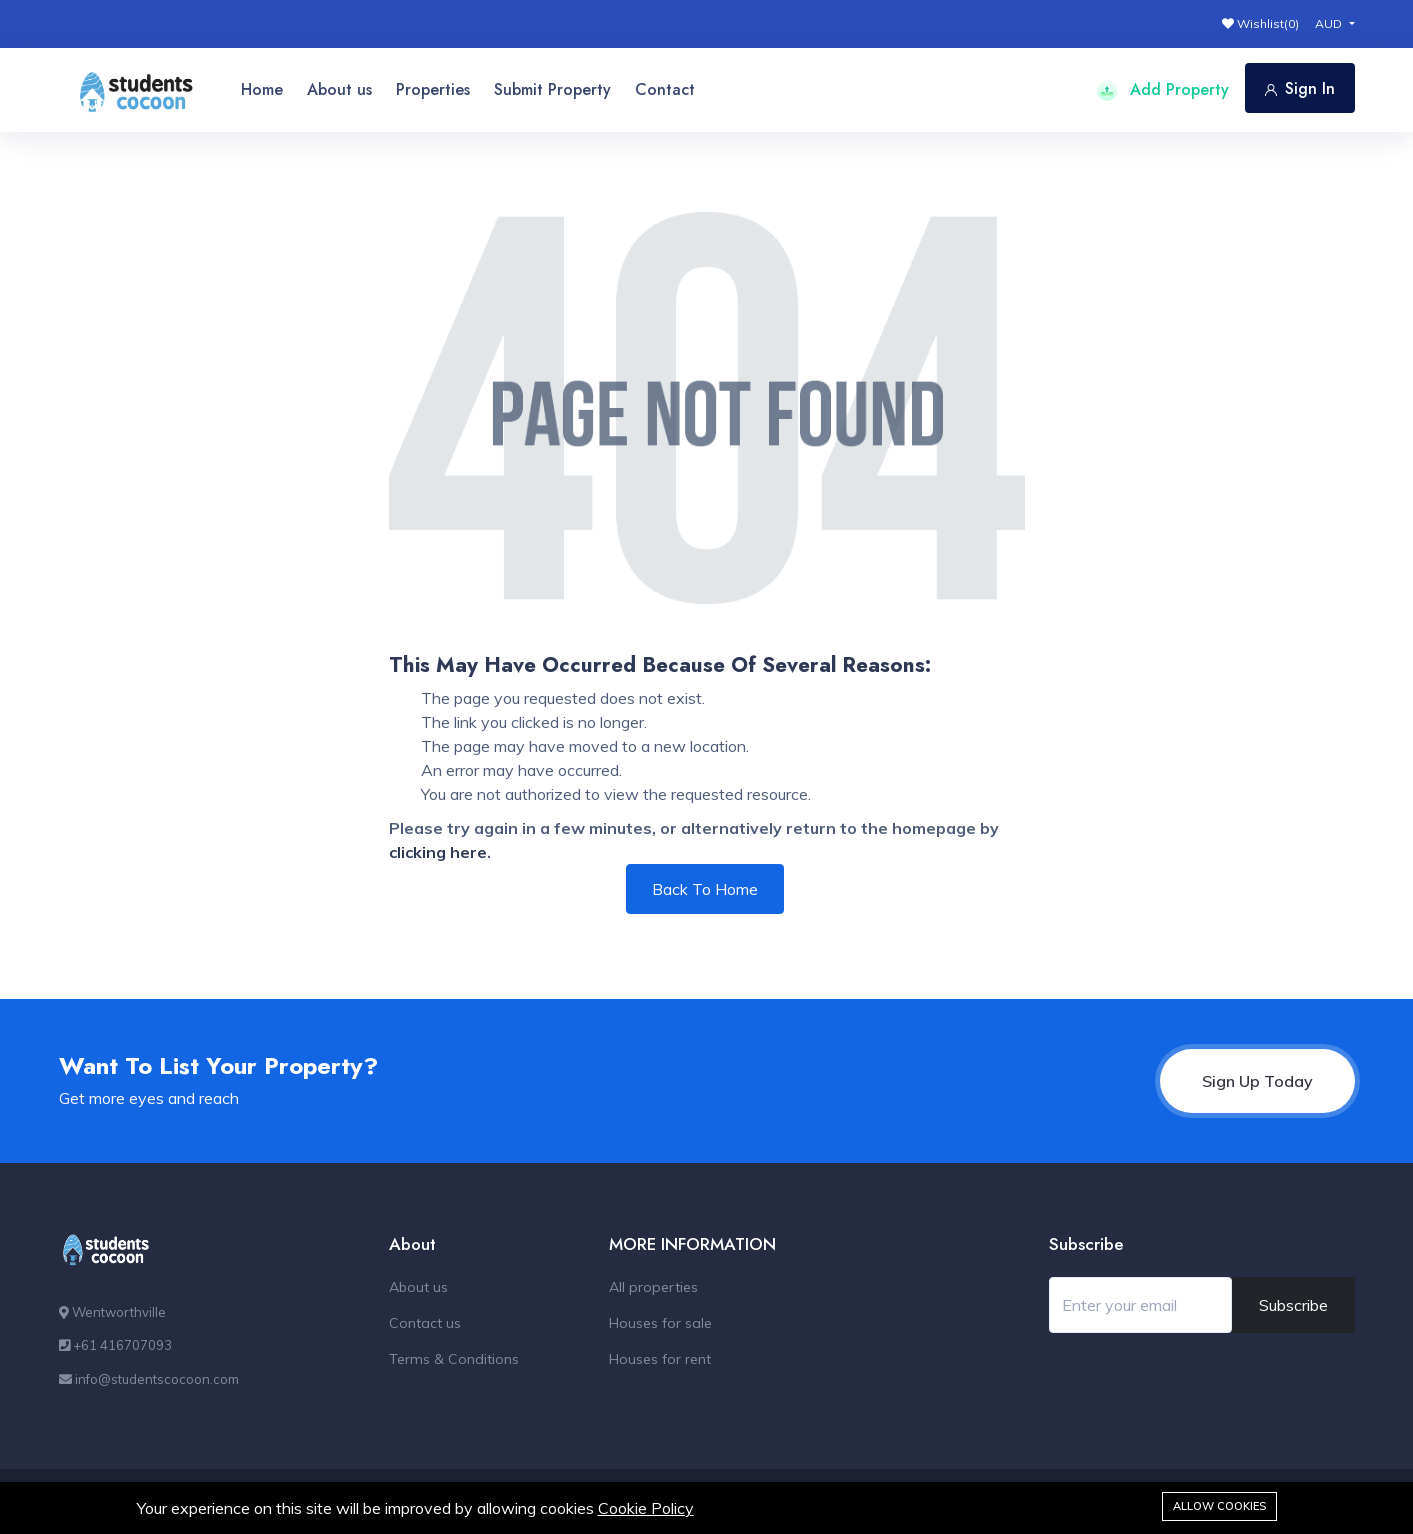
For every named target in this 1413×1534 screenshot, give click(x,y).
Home (262, 89)
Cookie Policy (646, 1508)
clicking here (438, 852)
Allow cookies (1219, 1506)
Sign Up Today (1257, 1081)
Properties (433, 89)
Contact (665, 89)
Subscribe (1293, 1305)
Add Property (1163, 89)
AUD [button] (1330, 23)
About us (339, 89)
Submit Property (552, 89)
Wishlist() (1260, 23)
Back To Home (705, 889)
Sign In (1300, 88)
